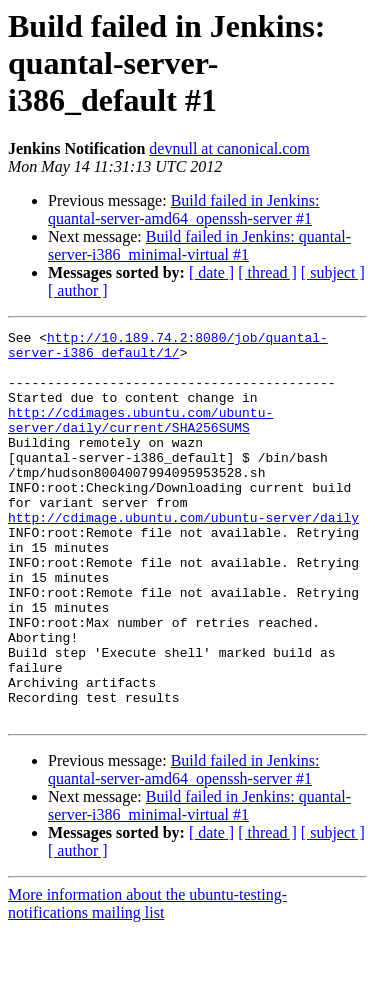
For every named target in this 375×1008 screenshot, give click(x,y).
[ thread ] (267, 272)
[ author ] (78, 290)
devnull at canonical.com (229, 148)
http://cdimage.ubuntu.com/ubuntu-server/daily (183, 556)
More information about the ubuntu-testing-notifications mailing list (147, 981)
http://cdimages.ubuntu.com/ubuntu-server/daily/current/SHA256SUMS (140, 439)
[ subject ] (333, 272)
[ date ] (211, 272)
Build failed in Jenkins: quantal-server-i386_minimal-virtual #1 (199, 245)
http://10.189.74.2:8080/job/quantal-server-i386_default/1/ (168, 349)
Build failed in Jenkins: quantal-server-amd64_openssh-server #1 (184, 209)
